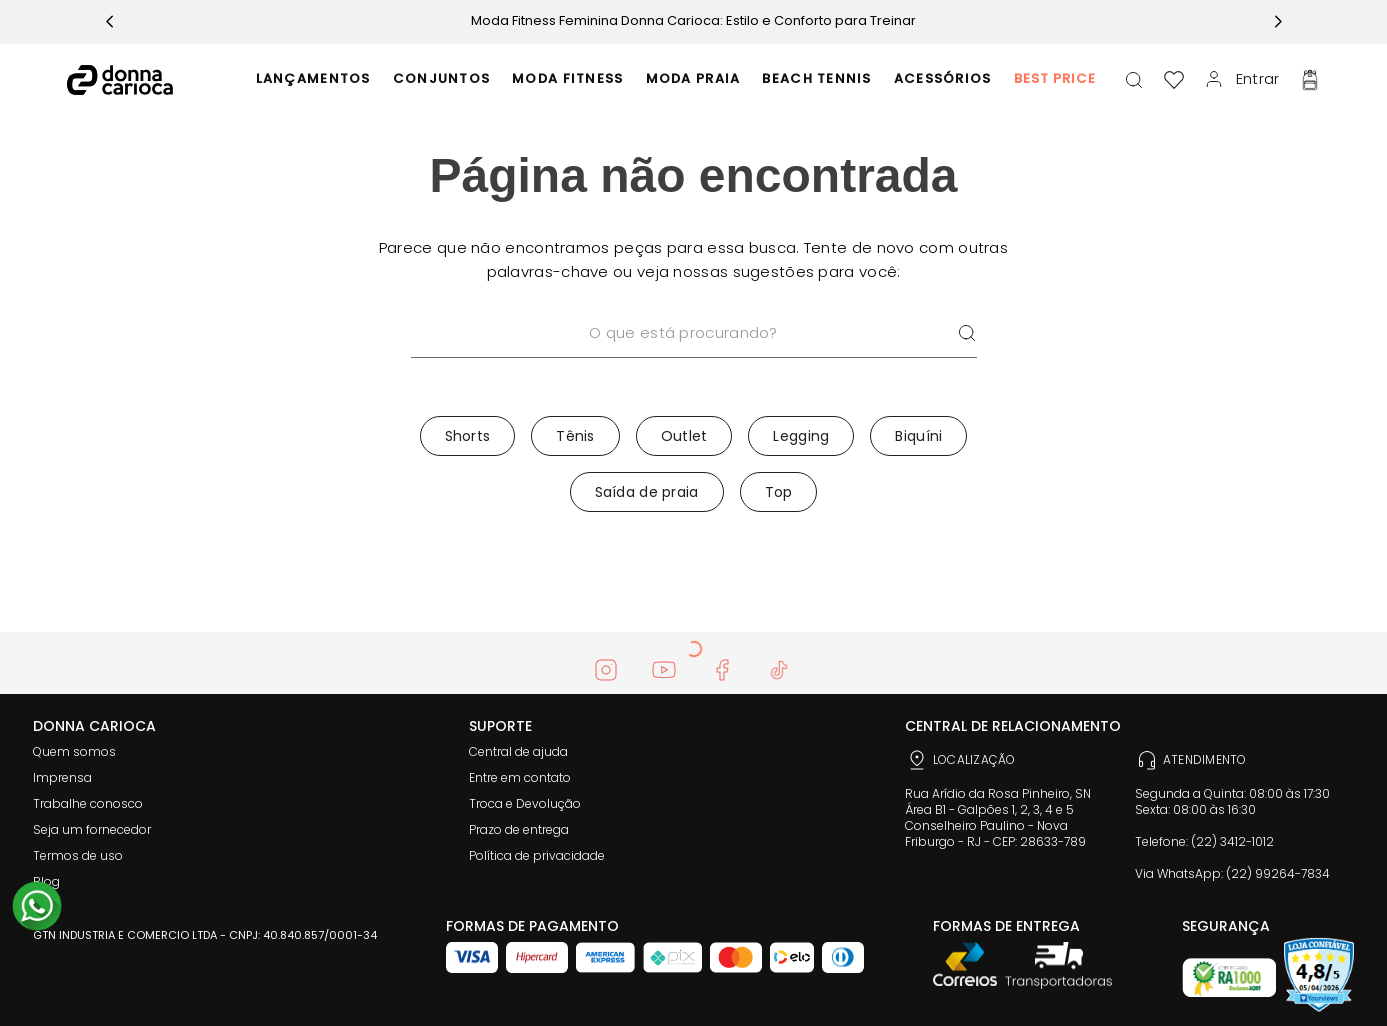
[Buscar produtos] (967, 333)
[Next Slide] (1278, 21)
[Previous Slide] (110, 21)
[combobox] (694, 359)
